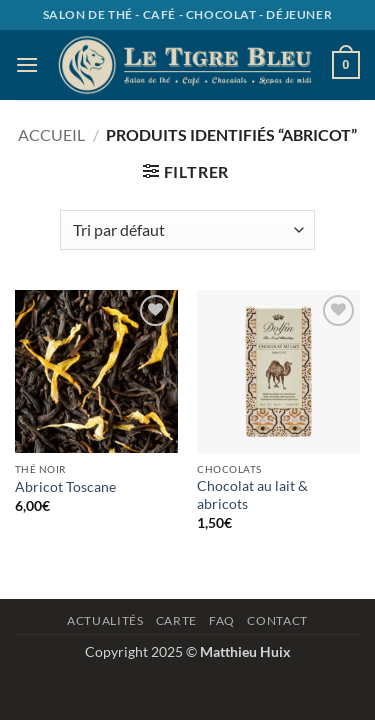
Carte (176, 620)
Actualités (105, 620)
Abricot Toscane (65, 487)
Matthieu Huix (245, 651)
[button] (27, 64)
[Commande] (187, 230)
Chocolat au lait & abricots (252, 495)
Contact (277, 620)
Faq (222, 620)
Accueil (51, 134)
